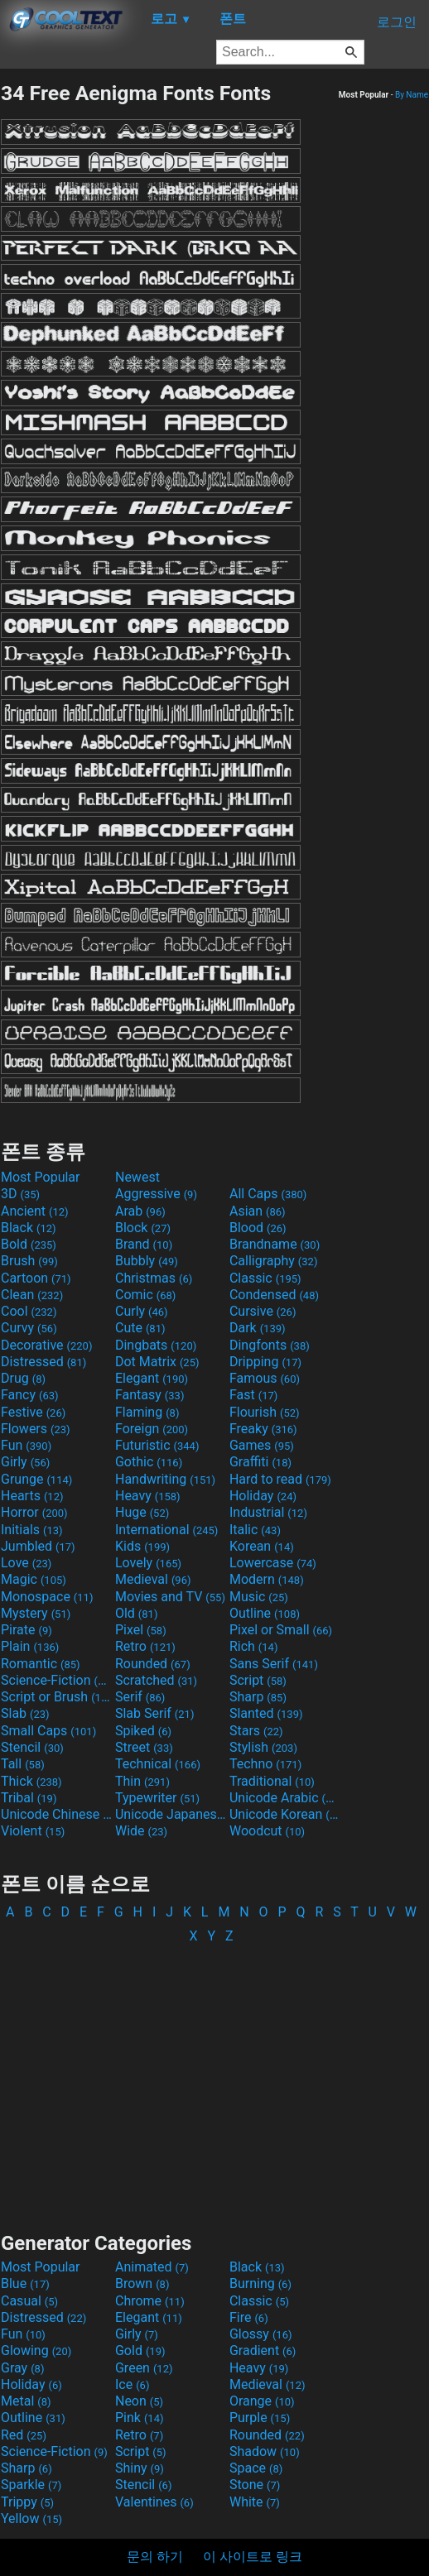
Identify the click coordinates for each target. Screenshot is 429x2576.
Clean (32, 1294)
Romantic (40, 1664)
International (166, 1529)
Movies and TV (170, 1597)
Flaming (147, 1412)
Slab (25, 1713)
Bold (28, 1244)
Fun (26, 1445)
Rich (253, 1646)
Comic (145, 1294)
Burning (260, 2283)
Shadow (264, 2451)
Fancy (30, 1395)
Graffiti (260, 1462)
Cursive (262, 1311)
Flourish (264, 1412)
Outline (264, 1613)
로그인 (397, 22)
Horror (34, 1512)
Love (26, 1563)
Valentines (154, 2502)
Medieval (153, 1579)
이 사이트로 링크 (252, 2556)
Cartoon (36, 1278)
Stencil (32, 1747)
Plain (30, 1646)
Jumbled (38, 1546)
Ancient (35, 1211)
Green (144, 2368)
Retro (145, 1646)
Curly (141, 1311)
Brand (143, 1244)
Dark (257, 1328)
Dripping (265, 1362)
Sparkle (31, 2484)
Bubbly (146, 1261)
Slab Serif (154, 1713)
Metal (26, 2401)
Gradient (262, 2350)
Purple (259, 2417)
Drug (23, 1378)
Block (143, 1227)
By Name (411, 94)
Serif (140, 1697)
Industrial (268, 1512)
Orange (262, 2401)
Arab (140, 1211)
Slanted (266, 1713)
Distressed (43, 1362)
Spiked (143, 1731)
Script (258, 1680)
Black (28, 1227)
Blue (25, 2283)
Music (258, 1597)
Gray (22, 2368)
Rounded (152, 1664)
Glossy (260, 2334)
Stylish (263, 1747)
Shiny (139, 2468)
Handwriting (165, 1479)
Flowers (35, 1429)
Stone (254, 2484)
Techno (265, 1764)
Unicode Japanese (170, 1814)
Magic (33, 1579)
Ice (132, 2384)
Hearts (32, 1496)
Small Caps (48, 1731)
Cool (28, 1311)
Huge (142, 1512)
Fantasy (149, 1395)
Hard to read (280, 1479)
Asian (257, 1211)
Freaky (263, 1429)
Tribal (28, 1798)
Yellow (31, 2518)
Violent (33, 1831)
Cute (140, 1328)
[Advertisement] (214, 2080)
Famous (264, 1378)
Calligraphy (273, 1261)
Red (23, 2435)
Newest (137, 1177)
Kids (142, 1546)
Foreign (151, 1429)
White (254, 2502)
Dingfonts (269, 1345)
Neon (139, 2401)
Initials (32, 1529)
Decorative (46, 1345)
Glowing (36, 2350)
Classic (265, 1278)
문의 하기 (155, 2556)
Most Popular (40, 1177)
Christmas (153, 1278)
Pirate (26, 1630)
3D (20, 1194)
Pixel (140, 1630)
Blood (258, 1227)
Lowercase (272, 1563)
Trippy (27, 2502)
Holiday (262, 1496)
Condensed (274, 1294)
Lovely (148, 1563)
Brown (142, 2283)
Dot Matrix (157, 1362)
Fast (253, 1395)
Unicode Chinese (56, 1814)
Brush (29, 1261)
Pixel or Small (280, 1630)
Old (136, 1613)
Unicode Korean (284, 1814)
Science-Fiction (56, 1680)
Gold (140, 2350)
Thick (31, 1781)
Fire (248, 2317)
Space (255, 2468)
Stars (256, 1731)
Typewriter (157, 1798)
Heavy (148, 1496)
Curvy (29, 1328)
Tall (23, 1764)
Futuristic (157, 1445)
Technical (157, 1764)
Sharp (258, 1697)
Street (144, 1747)
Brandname (274, 1244)
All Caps (267, 1194)
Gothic (148, 1462)
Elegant (151, 1378)
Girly (25, 1462)
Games (261, 1445)
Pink (139, 2417)
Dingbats (155, 1345)
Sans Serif (273, 1664)
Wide (141, 1831)
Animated (152, 2267)
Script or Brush (56, 1697)
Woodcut (267, 1831)
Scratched (156, 1680)
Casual (29, 2301)
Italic (255, 1529)
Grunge (36, 1479)
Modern (266, 1579)
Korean (261, 1546)
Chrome (150, 2301)
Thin (142, 1781)
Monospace (47, 1597)
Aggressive (156, 1194)
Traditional (272, 1781)
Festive (33, 1412)
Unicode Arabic (284, 1798)
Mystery (35, 1613)
